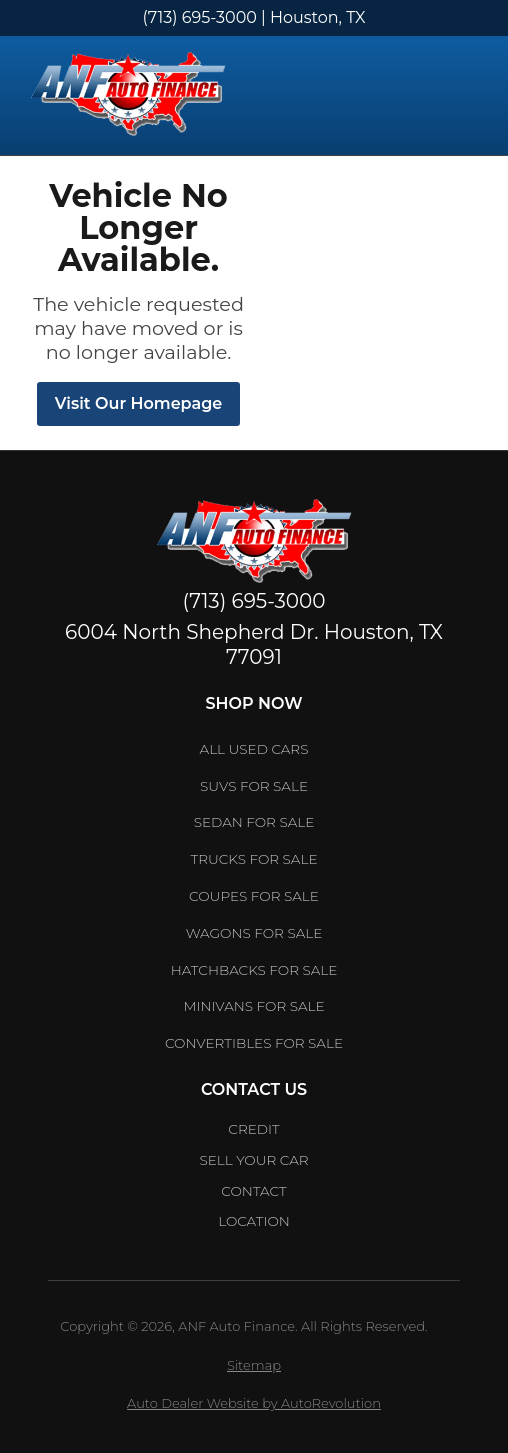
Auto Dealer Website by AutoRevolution (254, 1403)
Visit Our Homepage (138, 403)
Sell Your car (253, 1160)
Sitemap (254, 1365)
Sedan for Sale (254, 822)
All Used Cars (254, 749)
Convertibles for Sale (254, 1043)
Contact (253, 1191)
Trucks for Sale (254, 859)
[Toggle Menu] (468, 96)
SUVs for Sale (254, 786)
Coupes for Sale (254, 896)
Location (254, 1221)
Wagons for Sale (254, 933)
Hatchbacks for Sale (254, 970)
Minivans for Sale (253, 1006)
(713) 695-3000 (200, 17)
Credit (253, 1129)
